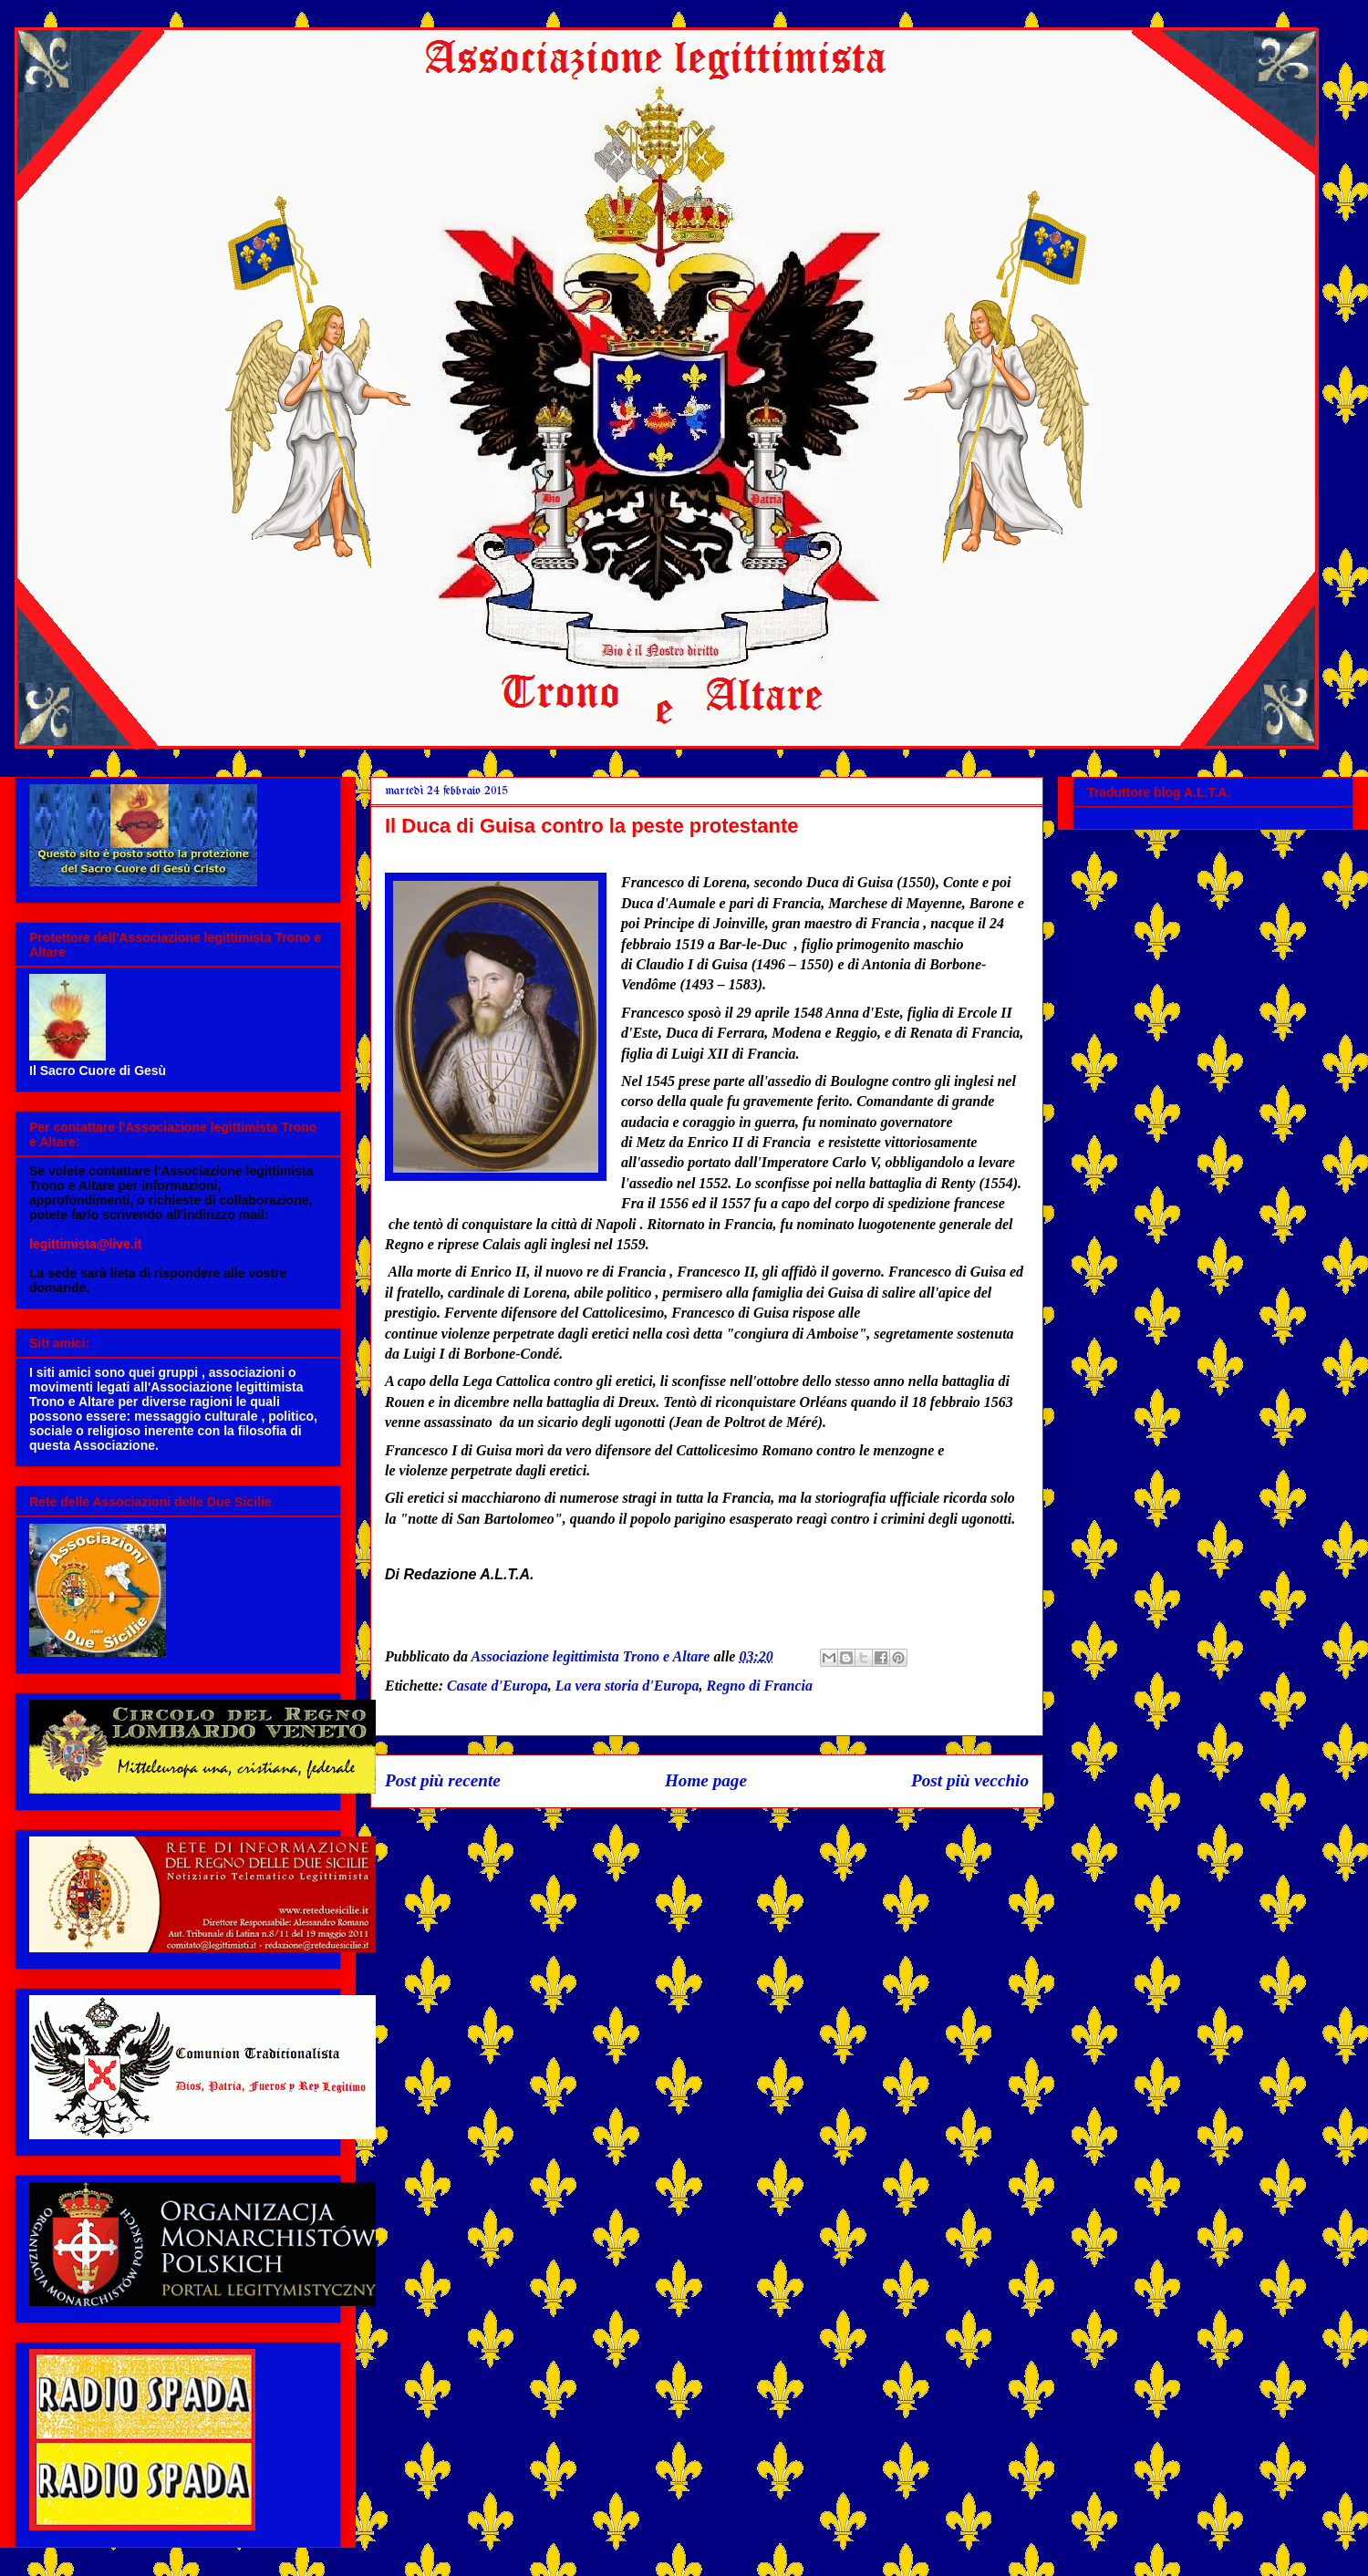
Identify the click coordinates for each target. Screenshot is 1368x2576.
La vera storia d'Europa (627, 1685)
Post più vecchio (970, 1780)
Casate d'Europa (497, 1685)
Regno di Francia (759, 1685)
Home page (706, 1780)
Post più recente (443, 1780)
